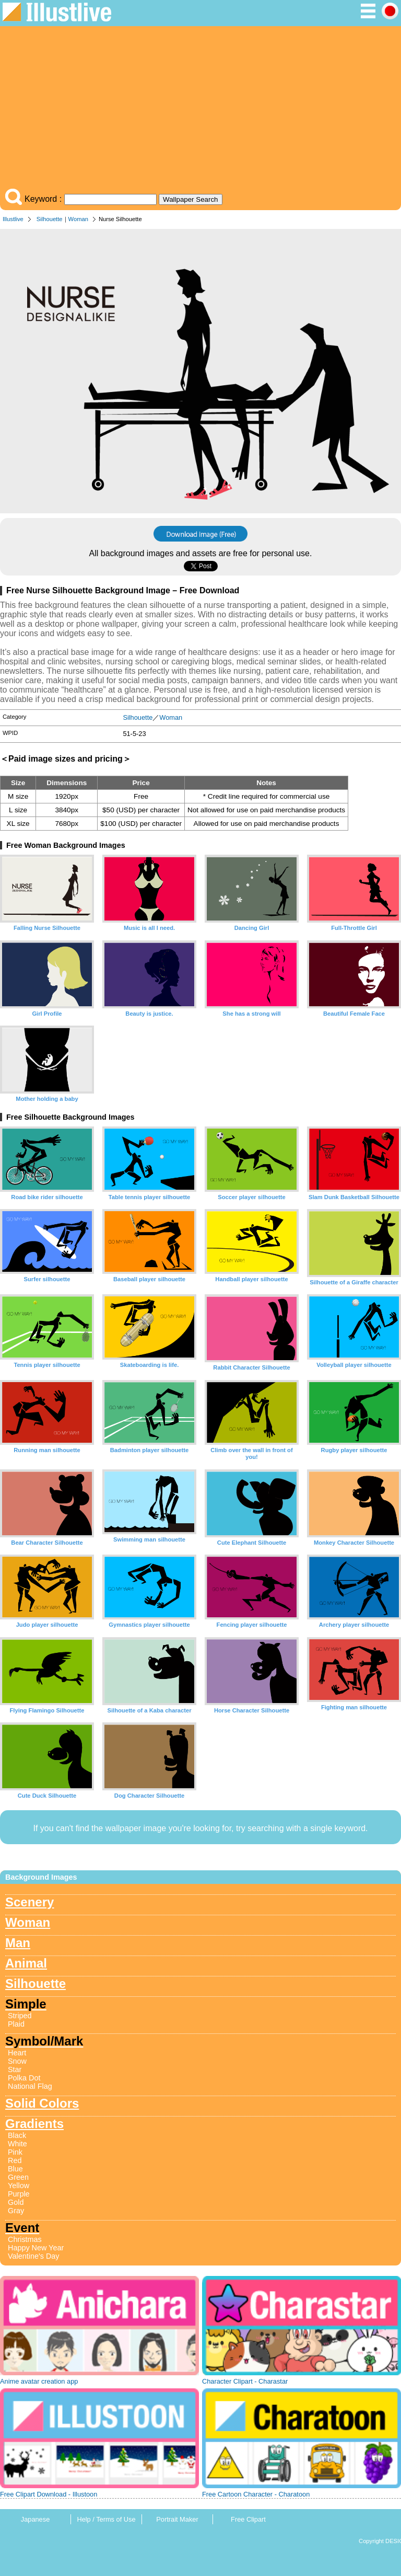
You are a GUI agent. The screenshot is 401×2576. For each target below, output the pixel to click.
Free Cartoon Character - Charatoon (256, 2494)
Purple (19, 2194)
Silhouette (50, 219)
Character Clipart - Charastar (245, 2381)
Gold (15, 2202)
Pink (15, 2152)
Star (14, 2069)
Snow (17, 2061)
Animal (26, 1963)
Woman (78, 219)
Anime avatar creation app (39, 2381)
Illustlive (13, 219)
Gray (16, 2210)
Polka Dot (24, 2078)
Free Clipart (248, 2519)
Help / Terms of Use (106, 2519)
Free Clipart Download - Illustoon (48, 2494)
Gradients (34, 2124)
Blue (15, 2169)
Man (17, 1943)
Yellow (18, 2185)
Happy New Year (36, 2248)
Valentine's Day (33, 2256)
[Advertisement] (200, 110)
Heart (17, 2053)
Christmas (25, 2239)
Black (17, 2135)
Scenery (29, 1902)
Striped (20, 2015)
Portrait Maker (177, 2519)
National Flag (30, 2086)
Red (14, 2160)
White (17, 2144)
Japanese (35, 2519)
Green (18, 2177)
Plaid (16, 2024)
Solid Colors (42, 2103)
